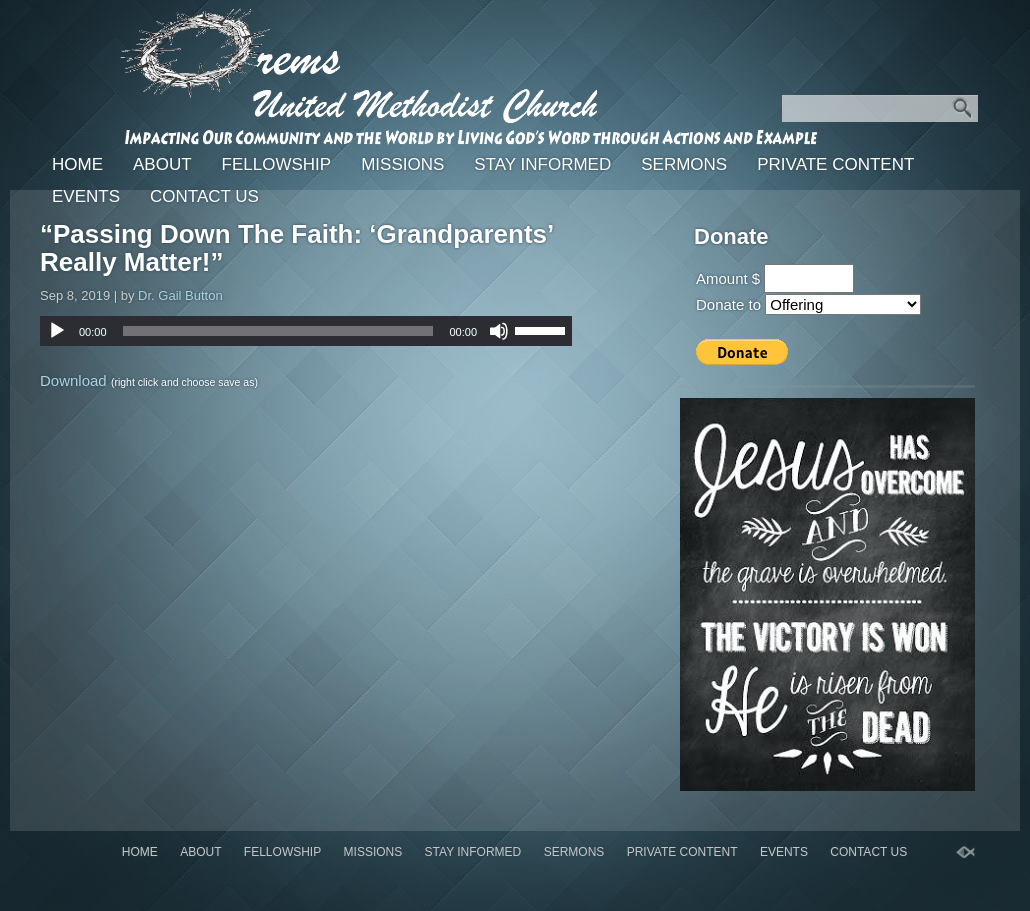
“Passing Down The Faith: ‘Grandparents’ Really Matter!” (296, 248)
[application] (306, 331)
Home (77, 164)
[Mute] (499, 331)
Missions (402, 164)
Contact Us (204, 196)
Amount (722, 278)
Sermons (684, 164)
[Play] (57, 331)
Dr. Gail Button (180, 295)
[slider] (278, 331)
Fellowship (277, 164)
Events (86, 196)
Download (73, 380)
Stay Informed (542, 164)
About (162, 164)
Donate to (728, 304)
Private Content (835, 164)
